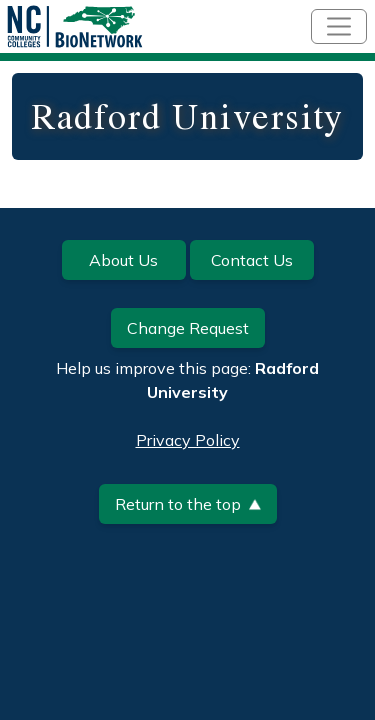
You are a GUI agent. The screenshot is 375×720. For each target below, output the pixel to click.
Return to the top (188, 504)
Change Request (188, 328)
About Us (123, 260)
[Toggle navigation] (339, 26)
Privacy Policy (188, 440)
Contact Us (252, 260)
